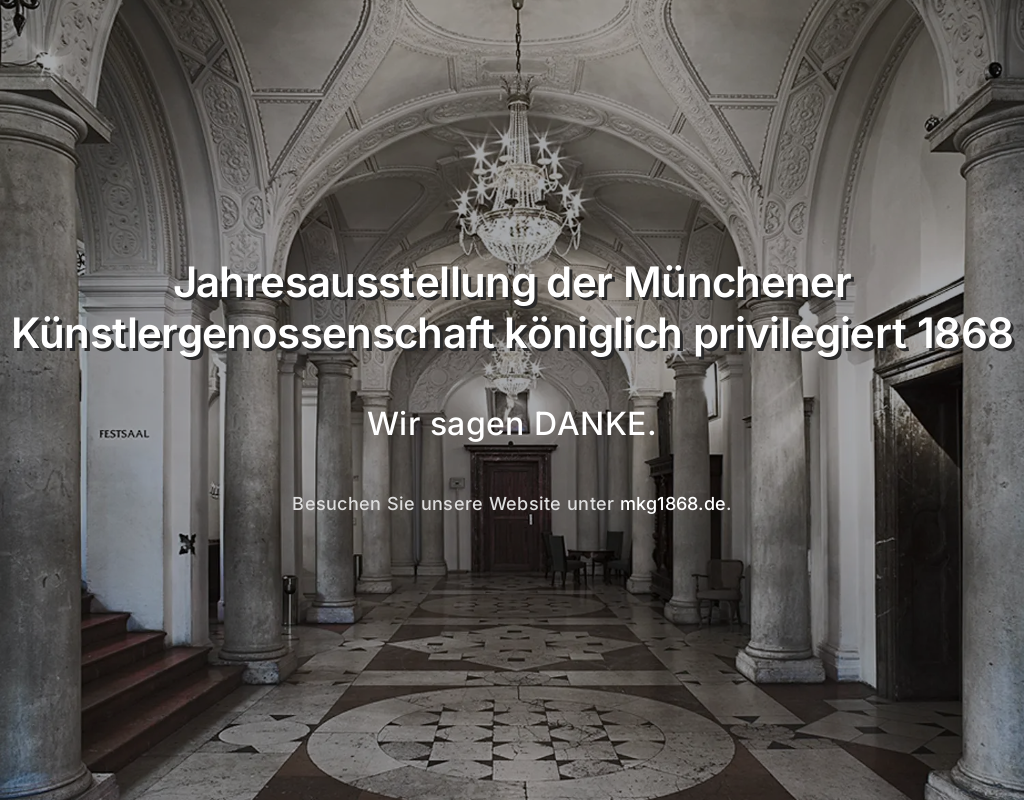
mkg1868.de (673, 503)
